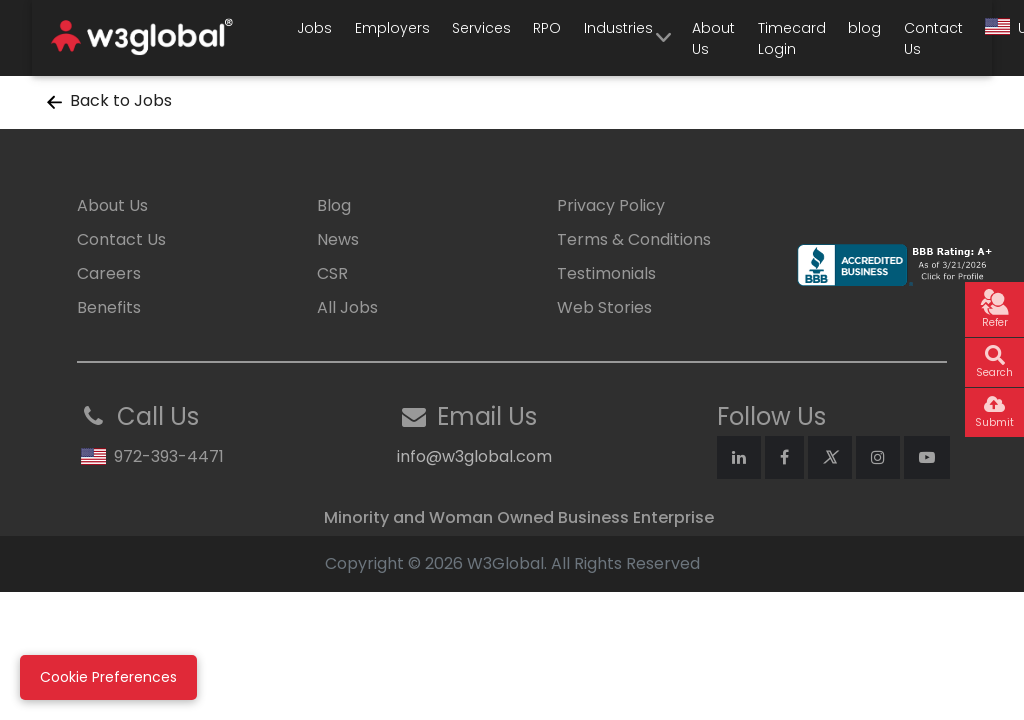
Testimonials (606, 273)
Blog (334, 205)
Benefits (109, 307)
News (338, 239)
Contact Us (933, 38)
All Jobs (347, 307)
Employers (392, 28)
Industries (618, 28)
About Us (713, 38)
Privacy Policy (611, 205)
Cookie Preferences (108, 677)
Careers (109, 273)
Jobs (314, 28)
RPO (547, 28)
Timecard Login (792, 38)
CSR (332, 273)
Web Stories (604, 307)
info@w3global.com (474, 456)
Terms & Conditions (634, 239)
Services (481, 28)
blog (864, 28)
